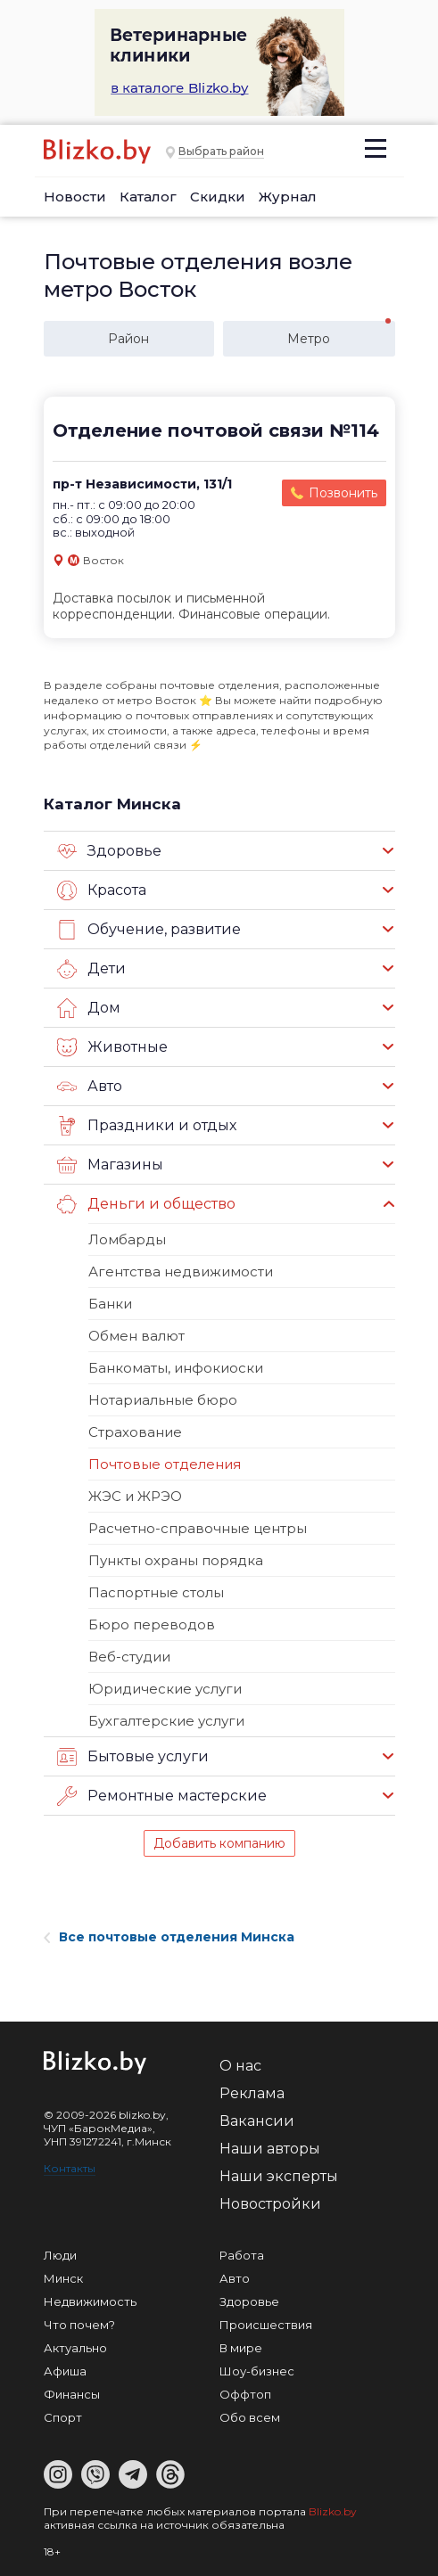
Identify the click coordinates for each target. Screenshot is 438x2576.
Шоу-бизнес (256, 2371)
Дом (88, 1008)
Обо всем (249, 2417)
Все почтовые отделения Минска (169, 1937)
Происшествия (265, 2325)
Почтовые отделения (164, 1464)
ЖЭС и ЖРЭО (135, 1496)
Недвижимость (90, 2301)
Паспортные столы (156, 1592)
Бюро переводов (151, 1624)
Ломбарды (127, 1239)
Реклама (252, 2093)
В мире (240, 2348)
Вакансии (256, 2120)
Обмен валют (136, 1335)
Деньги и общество (146, 1204)
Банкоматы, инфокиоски (175, 1367)
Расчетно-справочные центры (197, 1528)
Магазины (110, 1165)
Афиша (65, 2371)
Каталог (148, 196)
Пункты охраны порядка (175, 1560)
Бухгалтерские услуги (166, 1720)
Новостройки (270, 2203)
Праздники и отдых (146, 1126)
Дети (91, 969)
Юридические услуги (165, 1688)
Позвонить (343, 493)
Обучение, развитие (149, 929)
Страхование (135, 1431)
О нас (240, 2065)
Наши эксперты (278, 2176)
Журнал (288, 196)
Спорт (63, 2417)
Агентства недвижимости (180, 1271)
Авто (89, 1086)
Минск (63, 2278)
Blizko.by (333, 2511)
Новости (75, 196)
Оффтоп (245, 2394)
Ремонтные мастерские (162, 1796)
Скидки (217, 196)
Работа (241, 2255)
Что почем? (79, 2325)
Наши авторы (269, 2148)
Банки (110, 1303)
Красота (101, 890)
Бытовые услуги (133, 1757)
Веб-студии (129, 1656)
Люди (60, 2255)
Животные (112, 1047)
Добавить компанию (219, 1843)
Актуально (75, 2348)
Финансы (72, 2394)
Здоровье (109, 851)
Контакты (69, 2168)
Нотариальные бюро (162, 1399)
